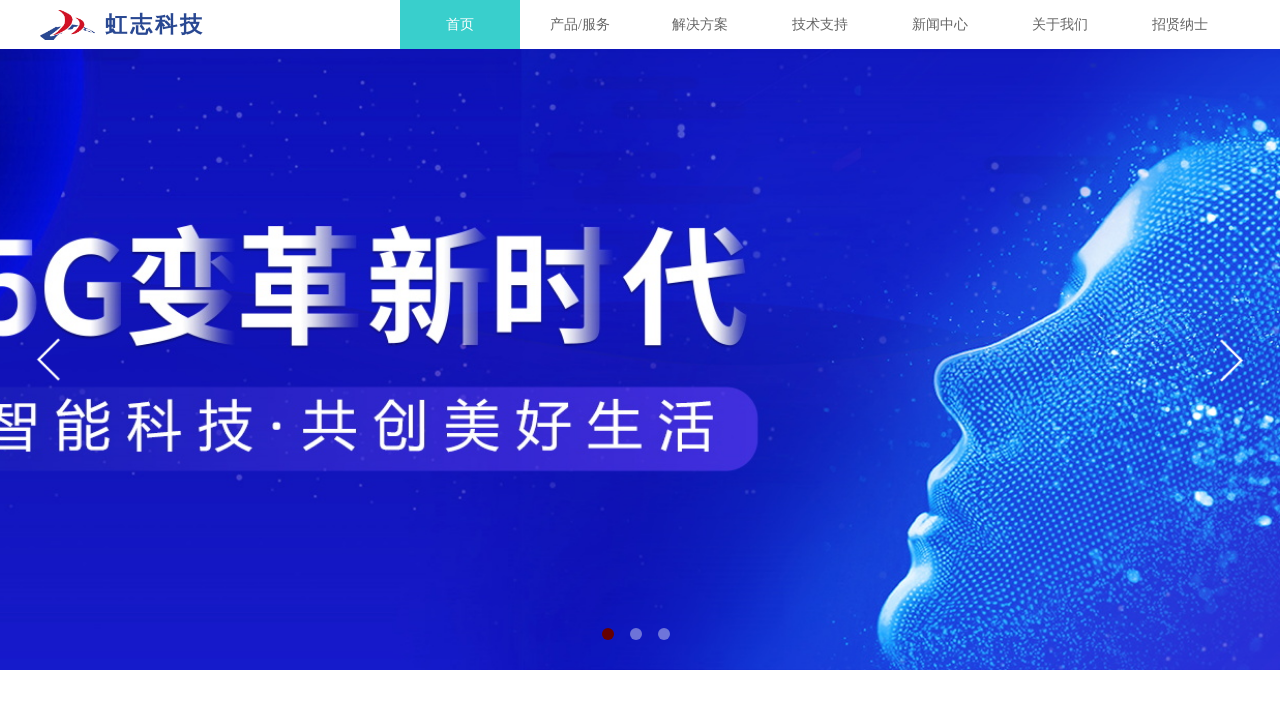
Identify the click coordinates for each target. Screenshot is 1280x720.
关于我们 (1060, 24)
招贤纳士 (1180, 24)
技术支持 (820, 24)
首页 (460, 24)
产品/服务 (580, 24)
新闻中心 (940, 24)
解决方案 (700, 24)
